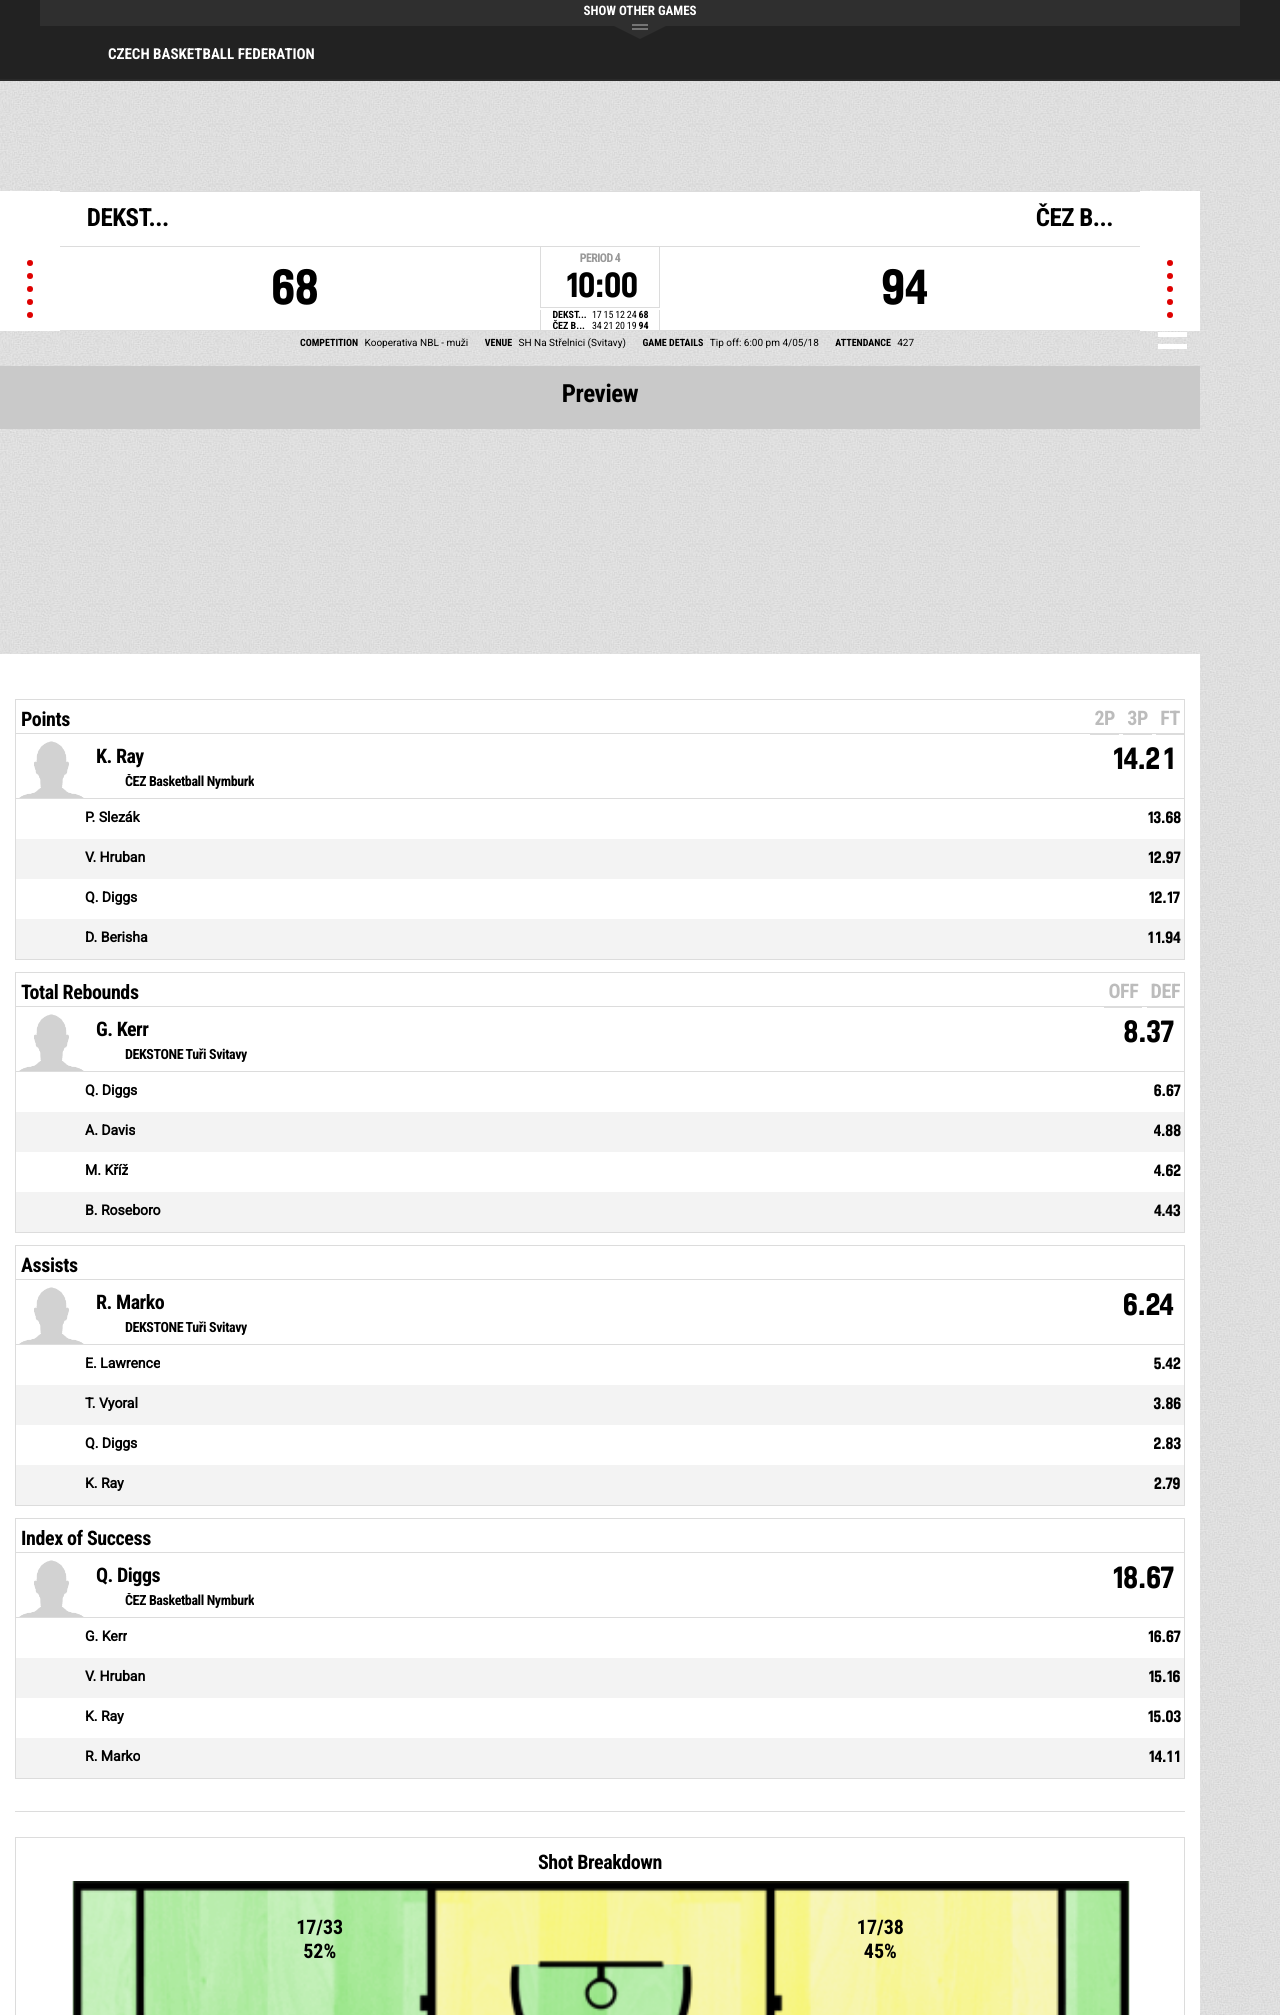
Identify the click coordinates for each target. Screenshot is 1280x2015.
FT (1170, 718)
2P (1104, 718)
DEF (1165, 991)
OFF (1123, 991)
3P (1137, 718)
